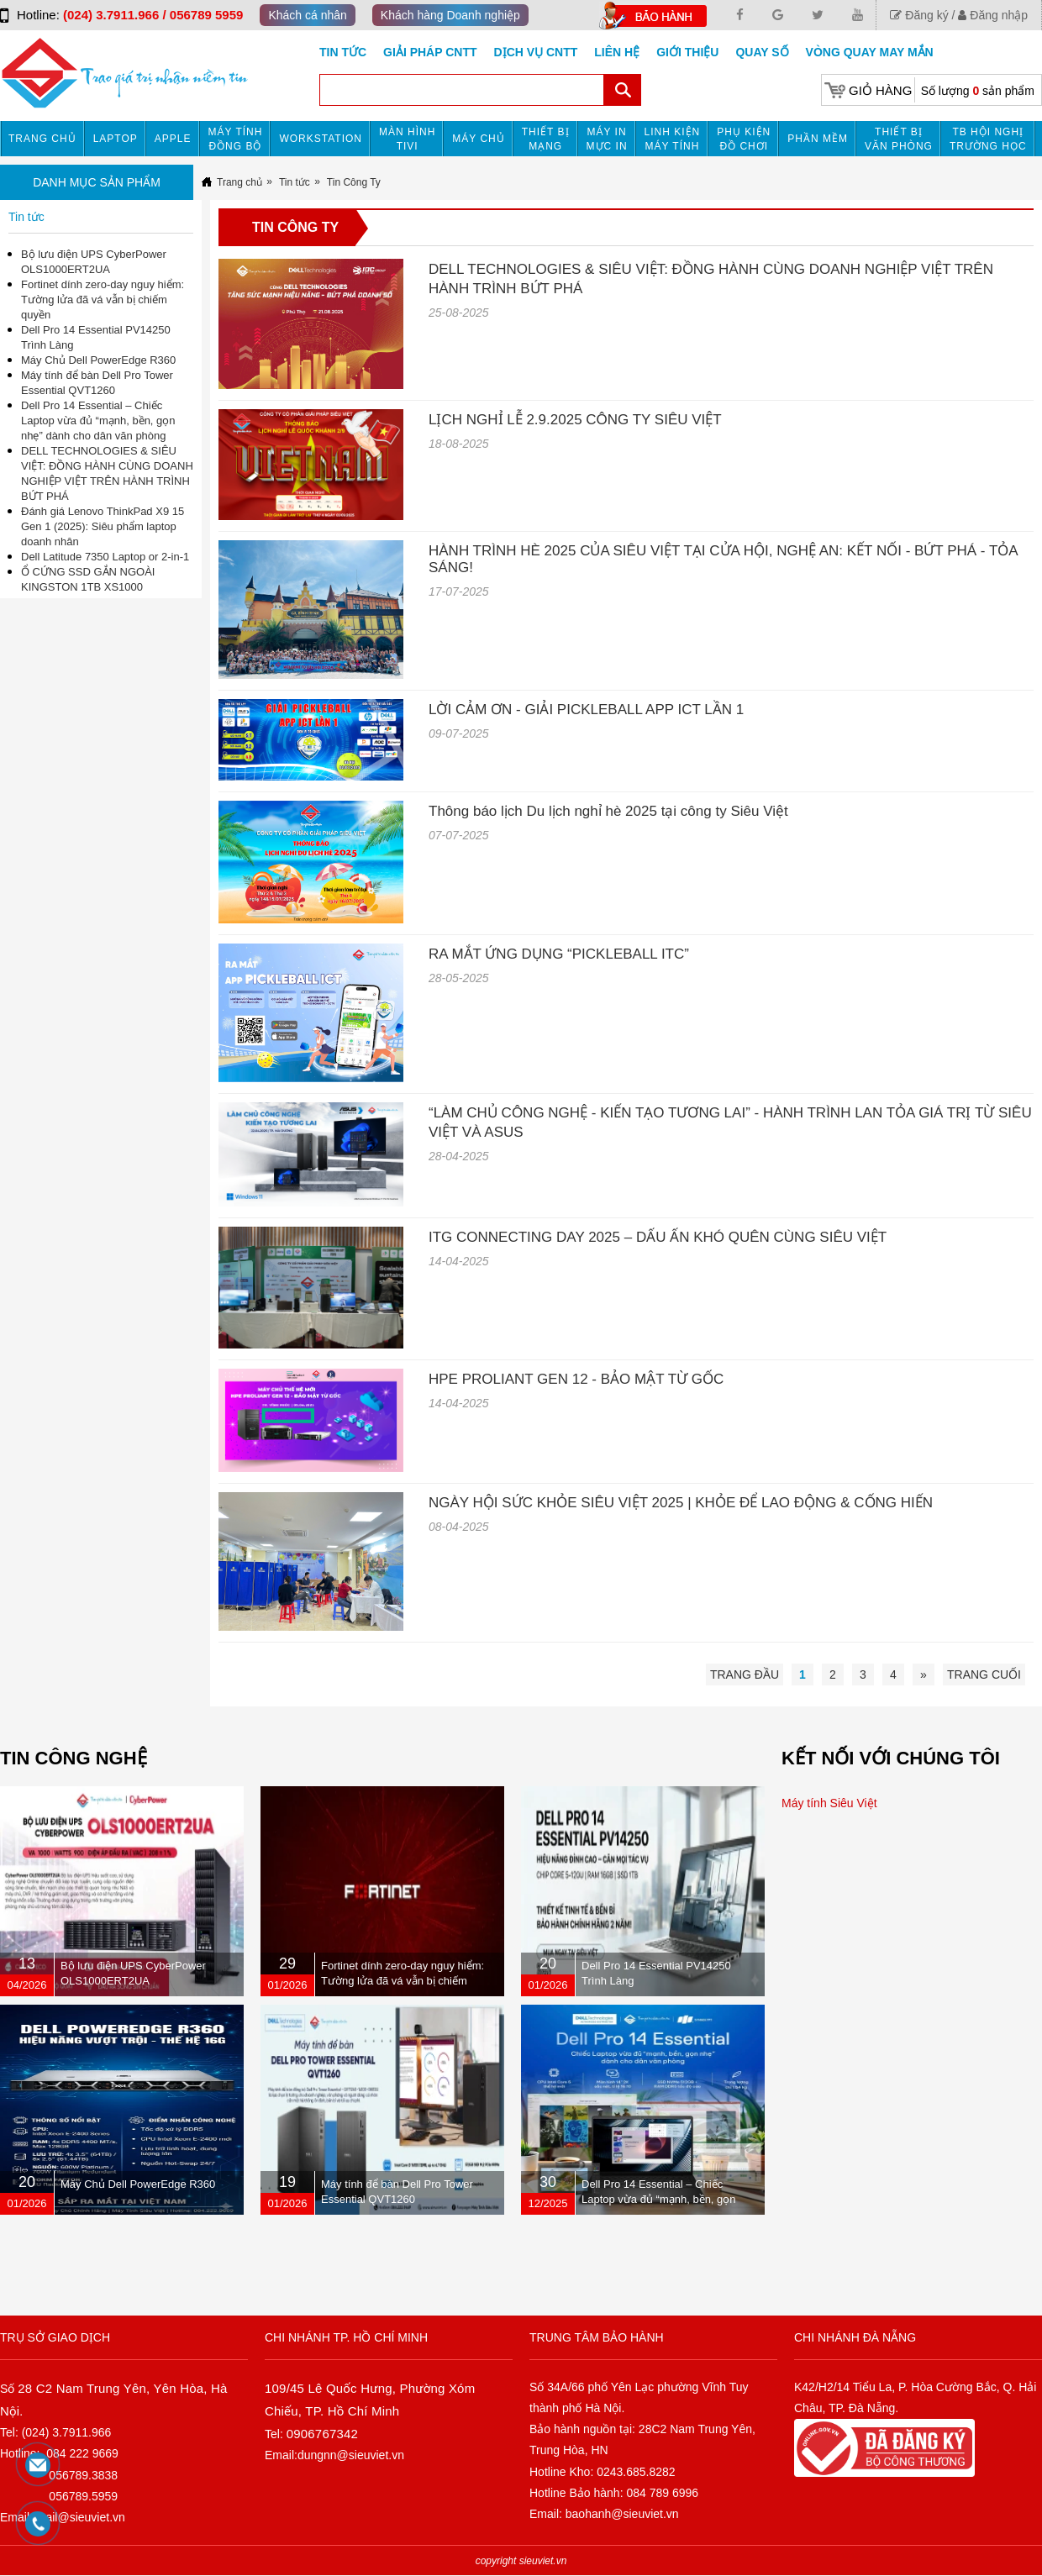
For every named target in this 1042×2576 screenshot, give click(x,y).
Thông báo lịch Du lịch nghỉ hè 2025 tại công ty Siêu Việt (608, 811)
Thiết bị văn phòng (899, 139)
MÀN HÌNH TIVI (407, 139)
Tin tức (342, 52)
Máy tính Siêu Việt (829, 1803)
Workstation (320, 139)
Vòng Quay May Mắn (870, 52)
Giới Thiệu (687, 52)
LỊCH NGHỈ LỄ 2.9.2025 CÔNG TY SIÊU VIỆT (575, 420)
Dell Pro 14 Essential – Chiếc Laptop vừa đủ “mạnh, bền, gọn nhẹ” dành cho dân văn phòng (98, 420)
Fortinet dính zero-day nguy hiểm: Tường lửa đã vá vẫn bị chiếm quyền (102, 299)
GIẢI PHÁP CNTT (429, 52)
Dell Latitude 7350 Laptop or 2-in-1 (105, 556)
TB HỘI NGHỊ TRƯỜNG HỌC (988, 139)
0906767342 (322, 2433)
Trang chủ (42, 139)
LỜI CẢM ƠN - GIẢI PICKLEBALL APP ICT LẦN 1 (586, 710)
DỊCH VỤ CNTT (536, 52)
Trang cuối (984, 1674)
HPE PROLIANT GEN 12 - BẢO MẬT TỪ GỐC (576, 1379)
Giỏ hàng (880, 90)
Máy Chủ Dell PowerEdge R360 (98, 360)
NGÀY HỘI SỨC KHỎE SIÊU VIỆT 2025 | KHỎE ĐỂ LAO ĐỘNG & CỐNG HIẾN (681, 1503)
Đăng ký (919, 15)
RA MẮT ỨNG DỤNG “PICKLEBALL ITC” (559, 954)
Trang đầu (744, 1674)
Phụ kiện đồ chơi (744, 139)
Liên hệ (616, 52)
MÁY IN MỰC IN (607, 139)
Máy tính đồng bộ (235, 139)
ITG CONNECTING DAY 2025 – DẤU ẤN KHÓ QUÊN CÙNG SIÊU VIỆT (658, 1237)
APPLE (173, 139)
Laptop (115, 139)
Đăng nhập (993, 15)
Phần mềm (817, 139)
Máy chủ (478, 139)
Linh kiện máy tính (673, 139)
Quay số (761, 52)
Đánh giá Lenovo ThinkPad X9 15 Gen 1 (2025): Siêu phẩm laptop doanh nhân (102, 526)
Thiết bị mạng (546, 139)
